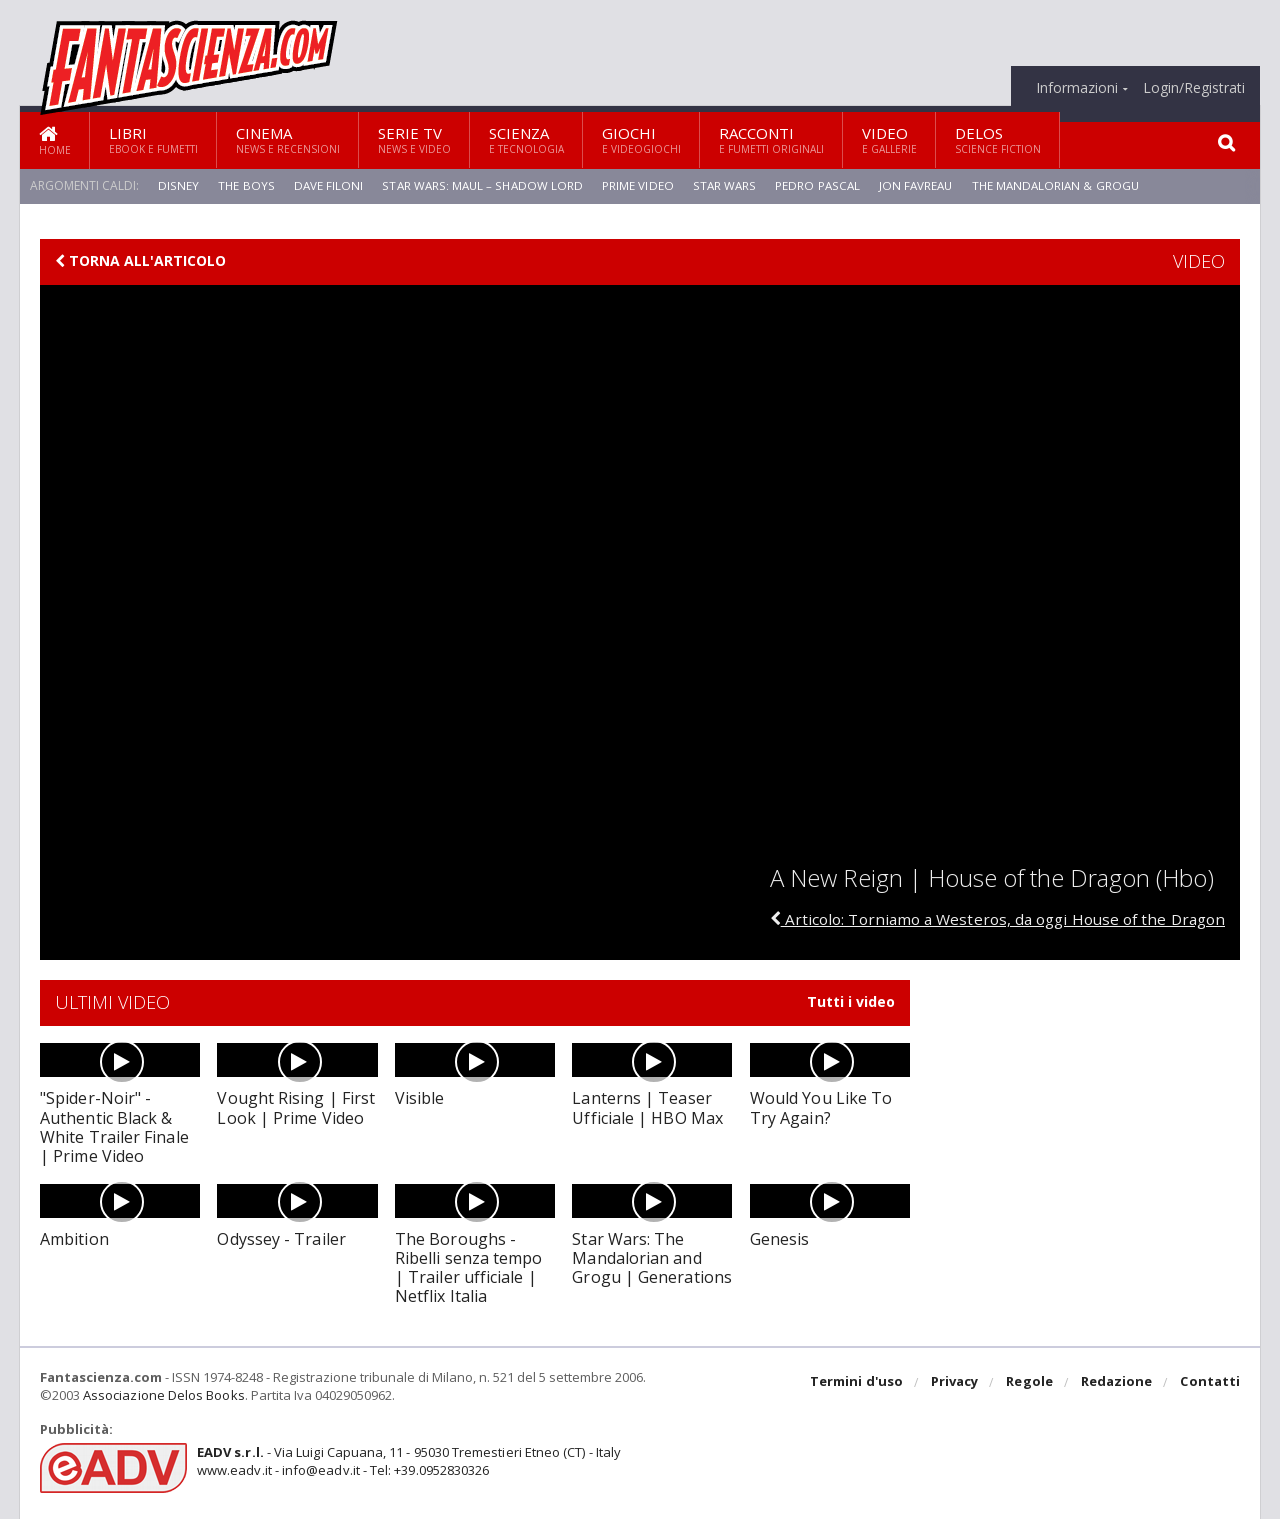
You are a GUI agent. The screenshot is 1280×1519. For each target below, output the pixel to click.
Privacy (956, 1383)
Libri (153, 139)
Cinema (288, 139)
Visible (419, 1098)
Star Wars (723, 185)
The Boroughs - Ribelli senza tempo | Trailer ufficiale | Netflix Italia (474, 1268)
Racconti (771, 139)
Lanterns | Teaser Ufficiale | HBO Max (646, 1107)
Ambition (74, 1239)
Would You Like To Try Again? (820, 1107)
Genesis (779, 1239)
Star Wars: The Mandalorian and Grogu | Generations (651, 1258)
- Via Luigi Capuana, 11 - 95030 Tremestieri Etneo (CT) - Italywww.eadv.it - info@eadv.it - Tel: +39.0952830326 (406, 1461)
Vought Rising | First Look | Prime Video (295, 1107)
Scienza (526, 139)
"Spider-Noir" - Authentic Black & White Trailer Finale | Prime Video (120, 1127)
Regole (1031, 1383)
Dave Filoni (327, 185)
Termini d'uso (859, 1383)
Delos (998, 139)
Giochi (641, 139)
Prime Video (637, 185)
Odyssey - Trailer (280, 1239)
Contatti (1210, 1383)
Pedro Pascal (816, 185)
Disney (178, 185)
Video (889, 139)
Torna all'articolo (140, 261)
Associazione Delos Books (163, 1395)
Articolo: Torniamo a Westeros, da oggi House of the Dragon (989, 919)
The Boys (245, 185)
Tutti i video (851, 1002)
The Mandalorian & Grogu (1058, 185)
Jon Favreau (916, 185)
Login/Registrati (1194, 88)
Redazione (1117, 1383)
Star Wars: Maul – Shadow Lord (482, 185)
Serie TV (414, 139)
